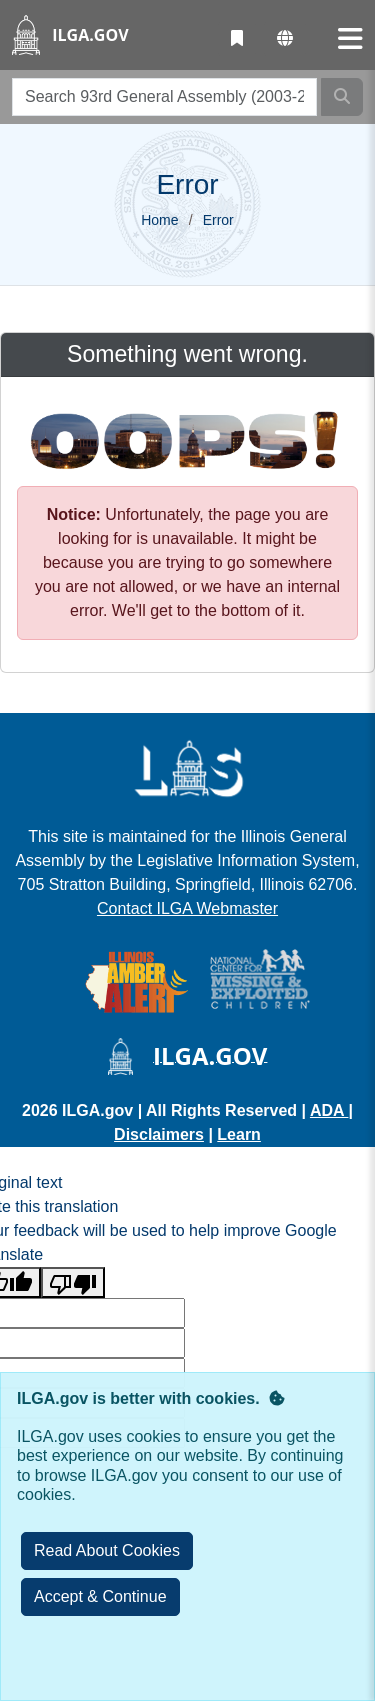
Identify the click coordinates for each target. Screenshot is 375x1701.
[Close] (100, 1597)
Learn (239, 1134)
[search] (164, 97)
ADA (329, 1110)
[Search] (342, 97)
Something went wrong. (187, 354)
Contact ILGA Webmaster (187, 908)
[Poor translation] (73, 1282)
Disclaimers (159, 1134)
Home (159, 220)
